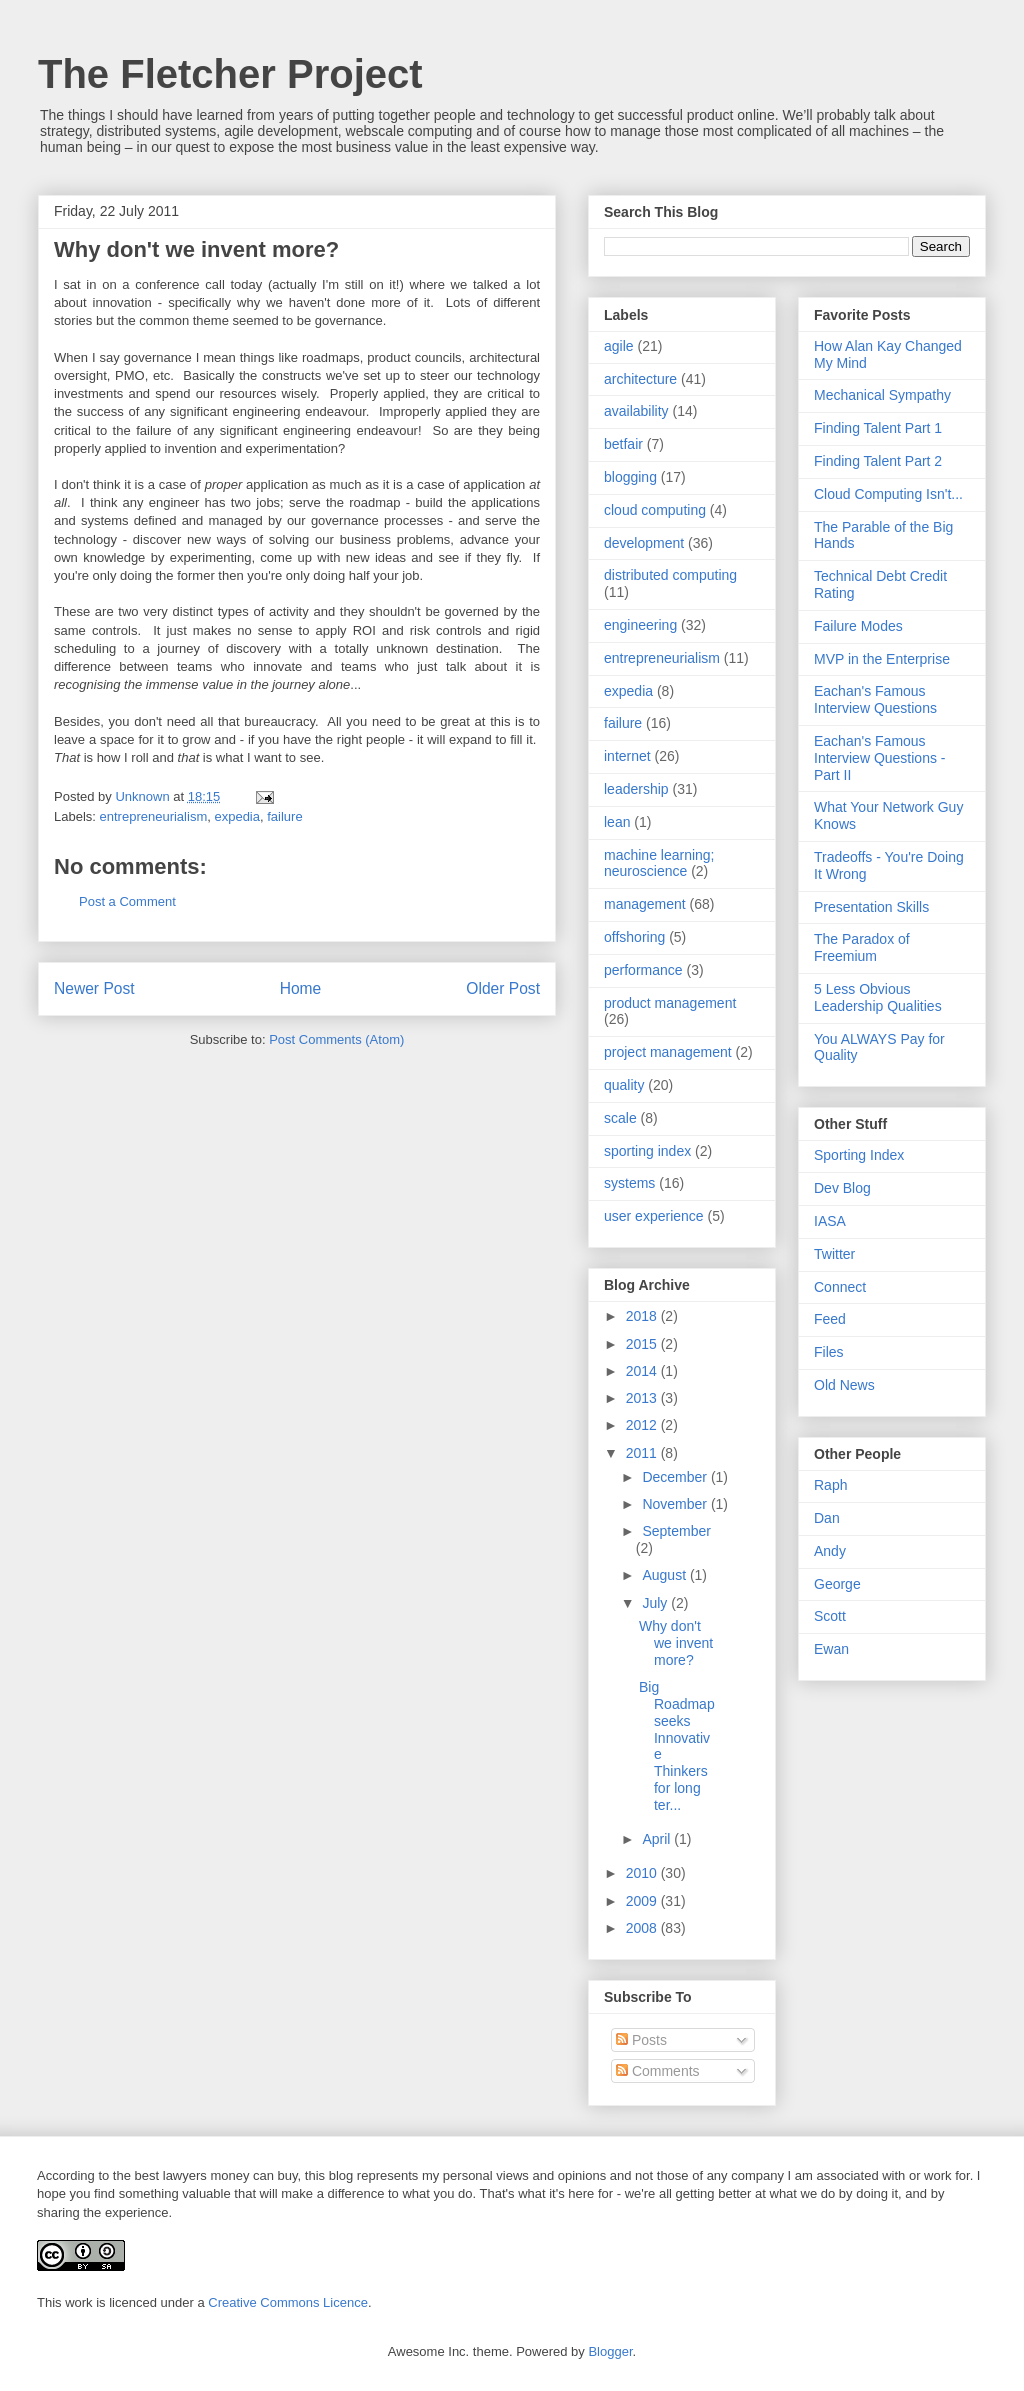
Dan (827, 1518)
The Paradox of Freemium (862, 947)
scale (620, 1118)
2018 (643, 1316)
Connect (840, 1287)
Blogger (610, 2351)
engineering (640, 625)
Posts (641, 2040)
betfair (623, 444)
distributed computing (670, 575)
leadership (636, 789)
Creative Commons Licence (288, 2302)
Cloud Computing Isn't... (888, 494)
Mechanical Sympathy (882, 395)
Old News (844, 1385)
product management (670, 1003)
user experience (654, 1216)
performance (643, 970)
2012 (643, 1425)
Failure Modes (858, 626)
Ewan (831, 1649)
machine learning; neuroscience (659, 863)
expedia (237, 816)
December (676, 1477)
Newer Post (94, 988)
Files (829, 1352)
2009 (643, 1901)
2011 (643, 1453)
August (665, 1575)
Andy (830, 1551)
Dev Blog (842, 1188)
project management (668, 1052)
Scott (830, 1616)
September (676, 1531)
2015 (643, 1344)
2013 (643, 1398)
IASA (830, 1221)
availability (636, 411)
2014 (643, 1371)
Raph (830, 1485)
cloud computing (655, 510)
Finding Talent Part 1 (878, 428)
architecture (640, 379)
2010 (643, 1873)
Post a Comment (127, 901)
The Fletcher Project (230, 74)
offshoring (634, 937)
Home (301, 988)
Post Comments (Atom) (336, 1039)
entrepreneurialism (154, 816)
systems (629, 1183)
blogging (630, 477)
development (644, 543)
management (645, 904)
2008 (643, 1928)
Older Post (503, 988)
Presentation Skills (871, 907)
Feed (830, 1319)
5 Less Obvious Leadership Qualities (878, 997)
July (656, 1603)
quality (624, 1085)
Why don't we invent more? (676, 1643)
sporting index (647, 1151)
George (837, 1584)
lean (617, 822)
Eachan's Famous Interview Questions (875, 699)
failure (284, 816)
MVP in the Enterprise (882, 659)
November (676, 1504)
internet (627, 756)
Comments (658, 2071)
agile (619, 346)
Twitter (834, 1254)
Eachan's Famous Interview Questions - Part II (880, 758)
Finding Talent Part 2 (878, 461)
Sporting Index (859, 1155)
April (658, 1839)
